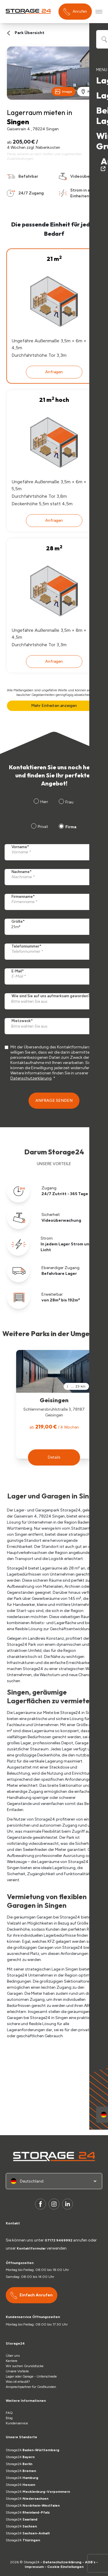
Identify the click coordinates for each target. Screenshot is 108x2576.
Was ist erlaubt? (19, 2382)
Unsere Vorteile (17, 2371)
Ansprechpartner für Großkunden (31, 2387)
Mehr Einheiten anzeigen (54, 705)
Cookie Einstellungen (65, 2567)
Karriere (11, 2361)
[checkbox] (53, 827)
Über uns (13, 2356)
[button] (54, 1457)
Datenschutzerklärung (31, 1078)
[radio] (39, 827)
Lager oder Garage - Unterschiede (31, 2376)
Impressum (34, 2567)
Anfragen (54, 371)
